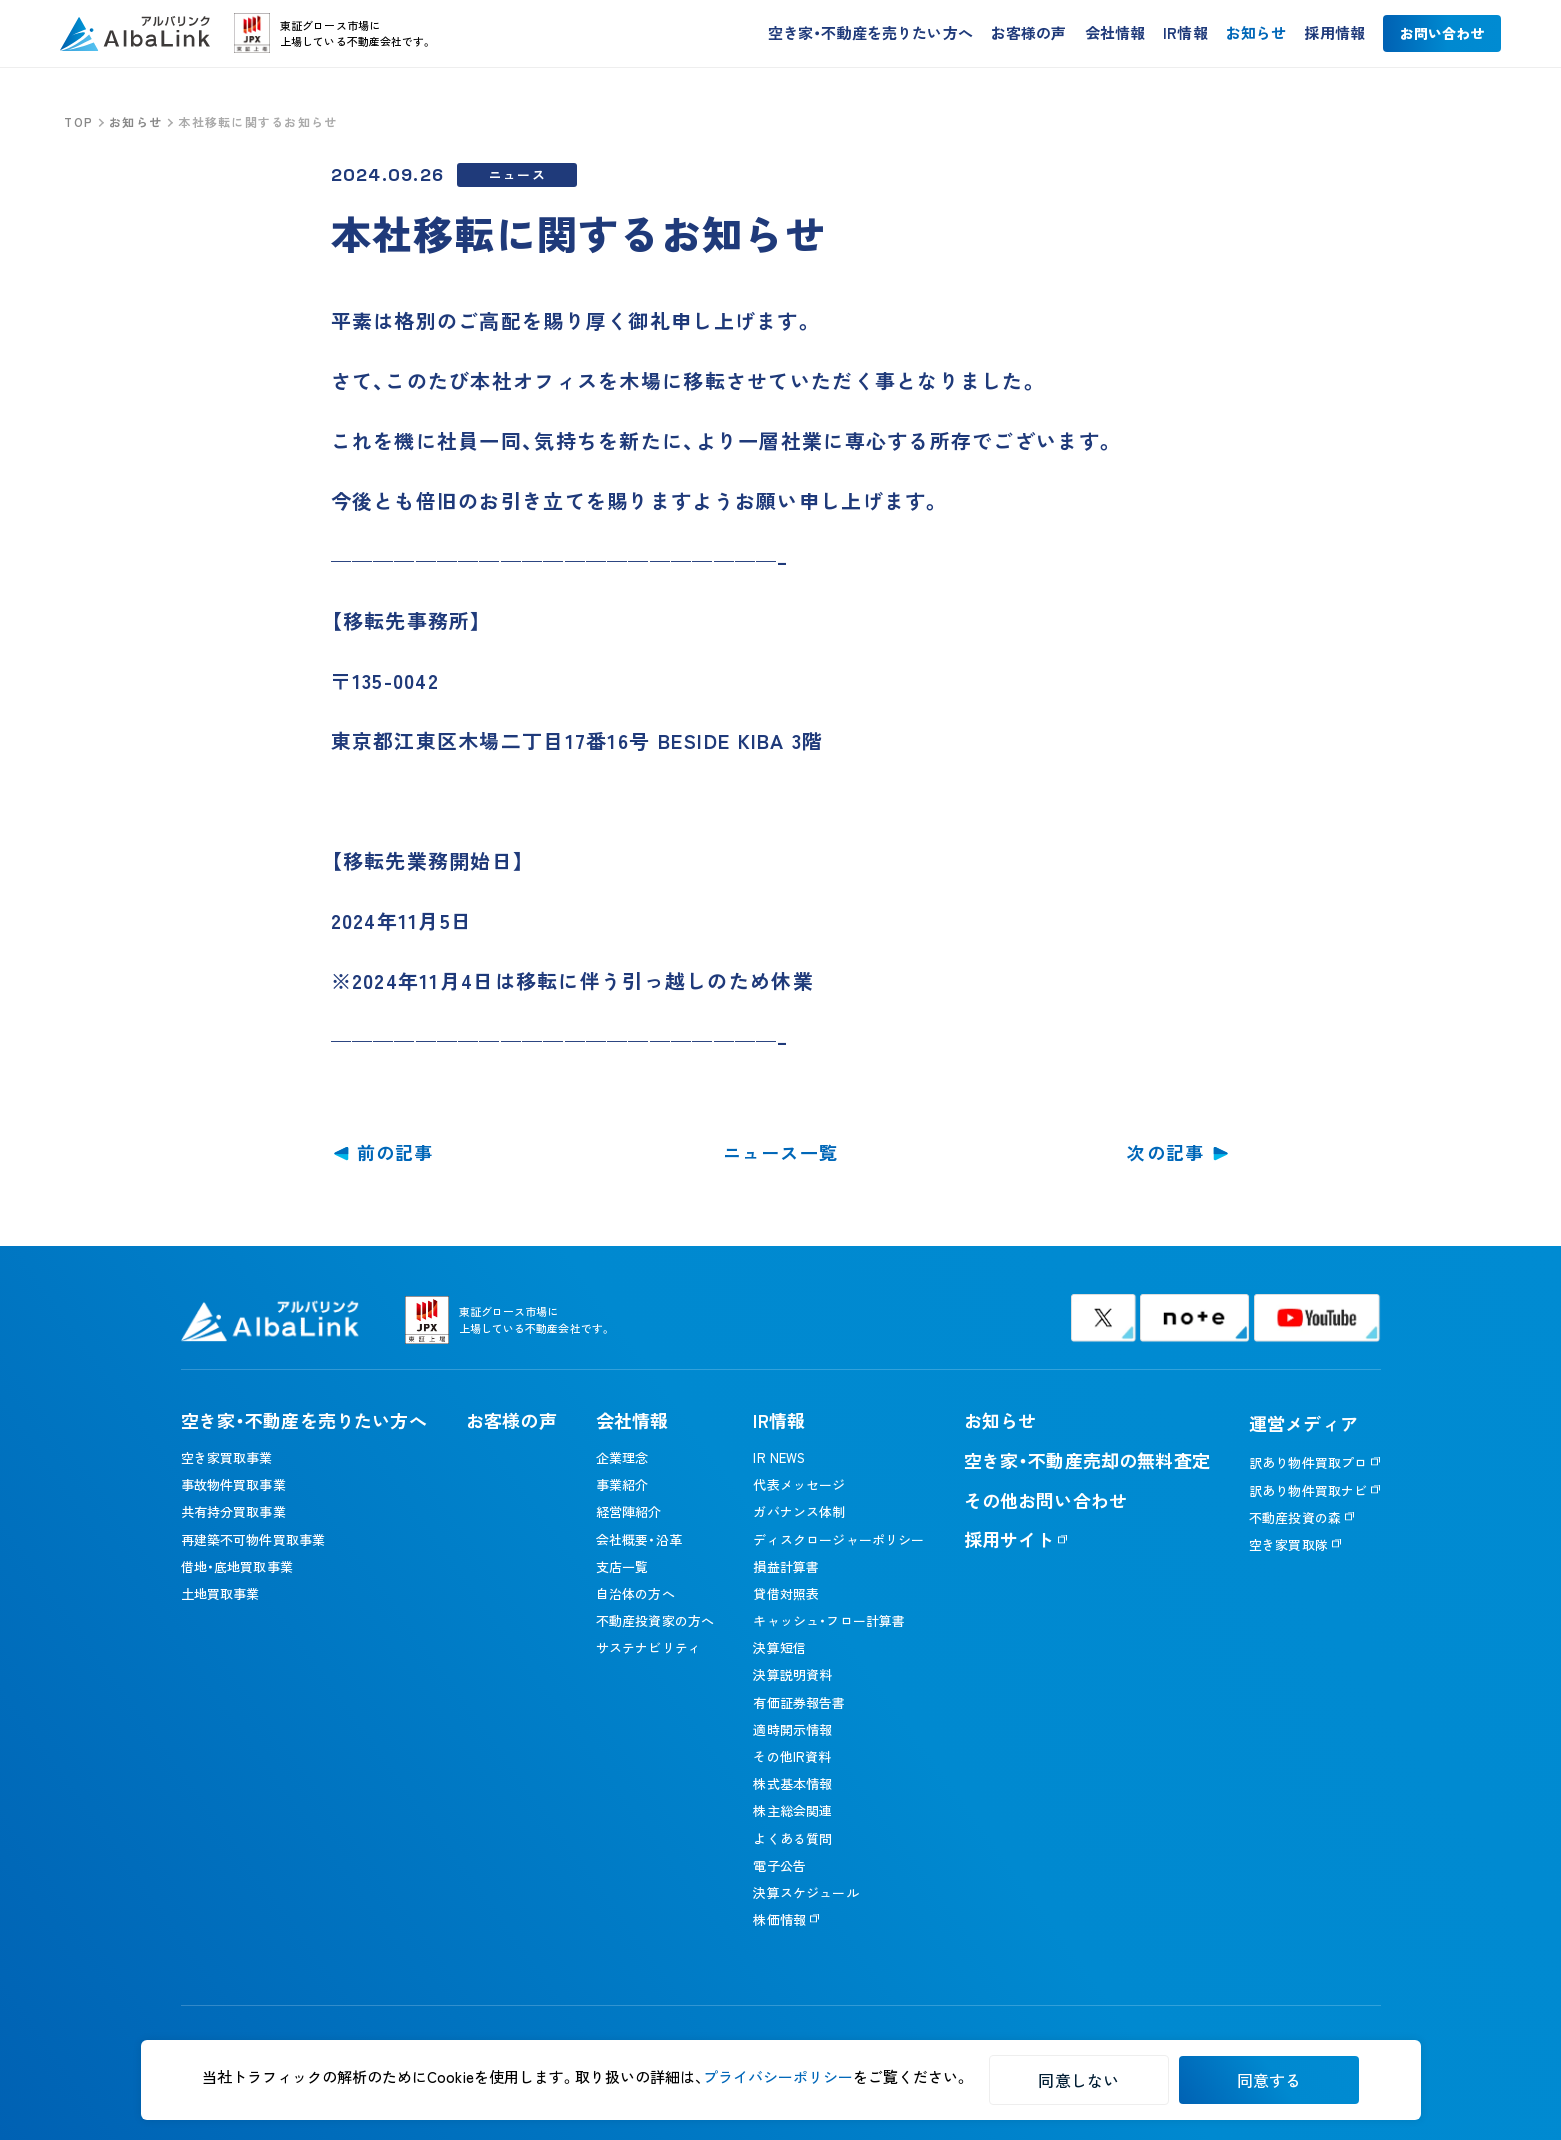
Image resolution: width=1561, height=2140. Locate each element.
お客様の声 (1029, 35)
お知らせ (1256, 35)
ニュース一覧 (781, 1152)
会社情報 (1115, 35)
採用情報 (1334, 35)
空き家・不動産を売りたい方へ (870, 35)
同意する (1269, 2080)
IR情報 (1185, 35)
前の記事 (395, 1152)
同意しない (1078, 2080)
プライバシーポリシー (778, 2076)
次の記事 (1165, 1152)
